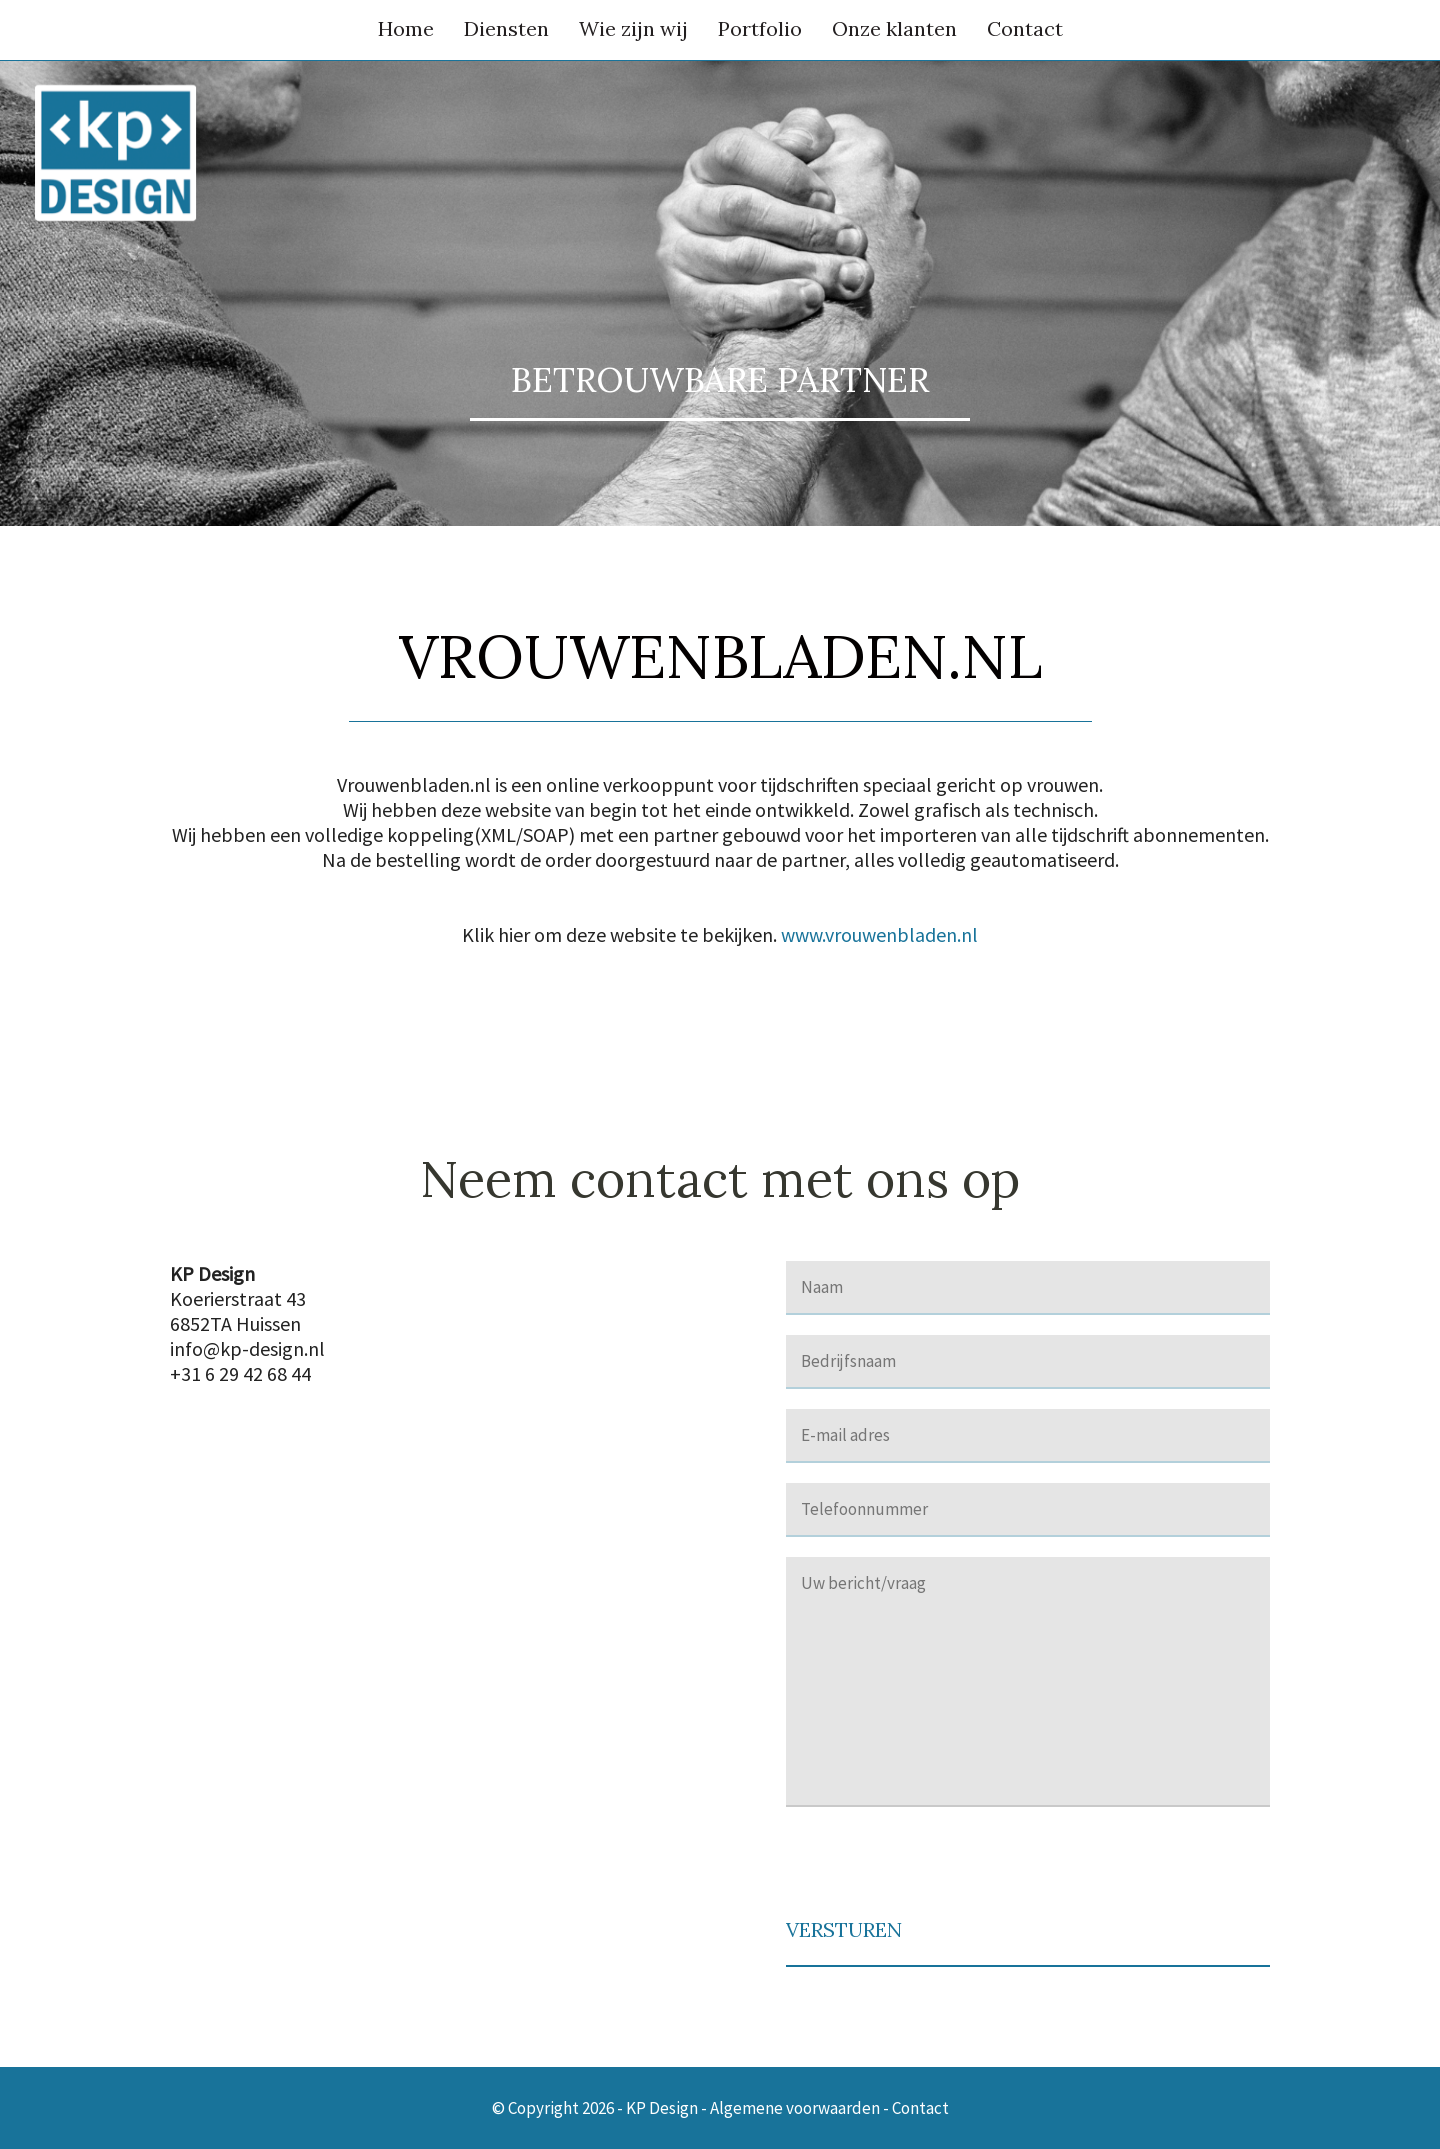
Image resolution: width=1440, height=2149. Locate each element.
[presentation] (938, 1866)
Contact (1025, 28)
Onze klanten (894, 28)
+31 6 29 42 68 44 (240, 1373)
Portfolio (760, 28)
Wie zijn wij (633, 28)
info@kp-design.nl (247, 1348)
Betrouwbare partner (720, 379)
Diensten (506, 28)
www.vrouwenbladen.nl (879, 934)
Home (406, 28)
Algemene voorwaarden (795, 2108)
